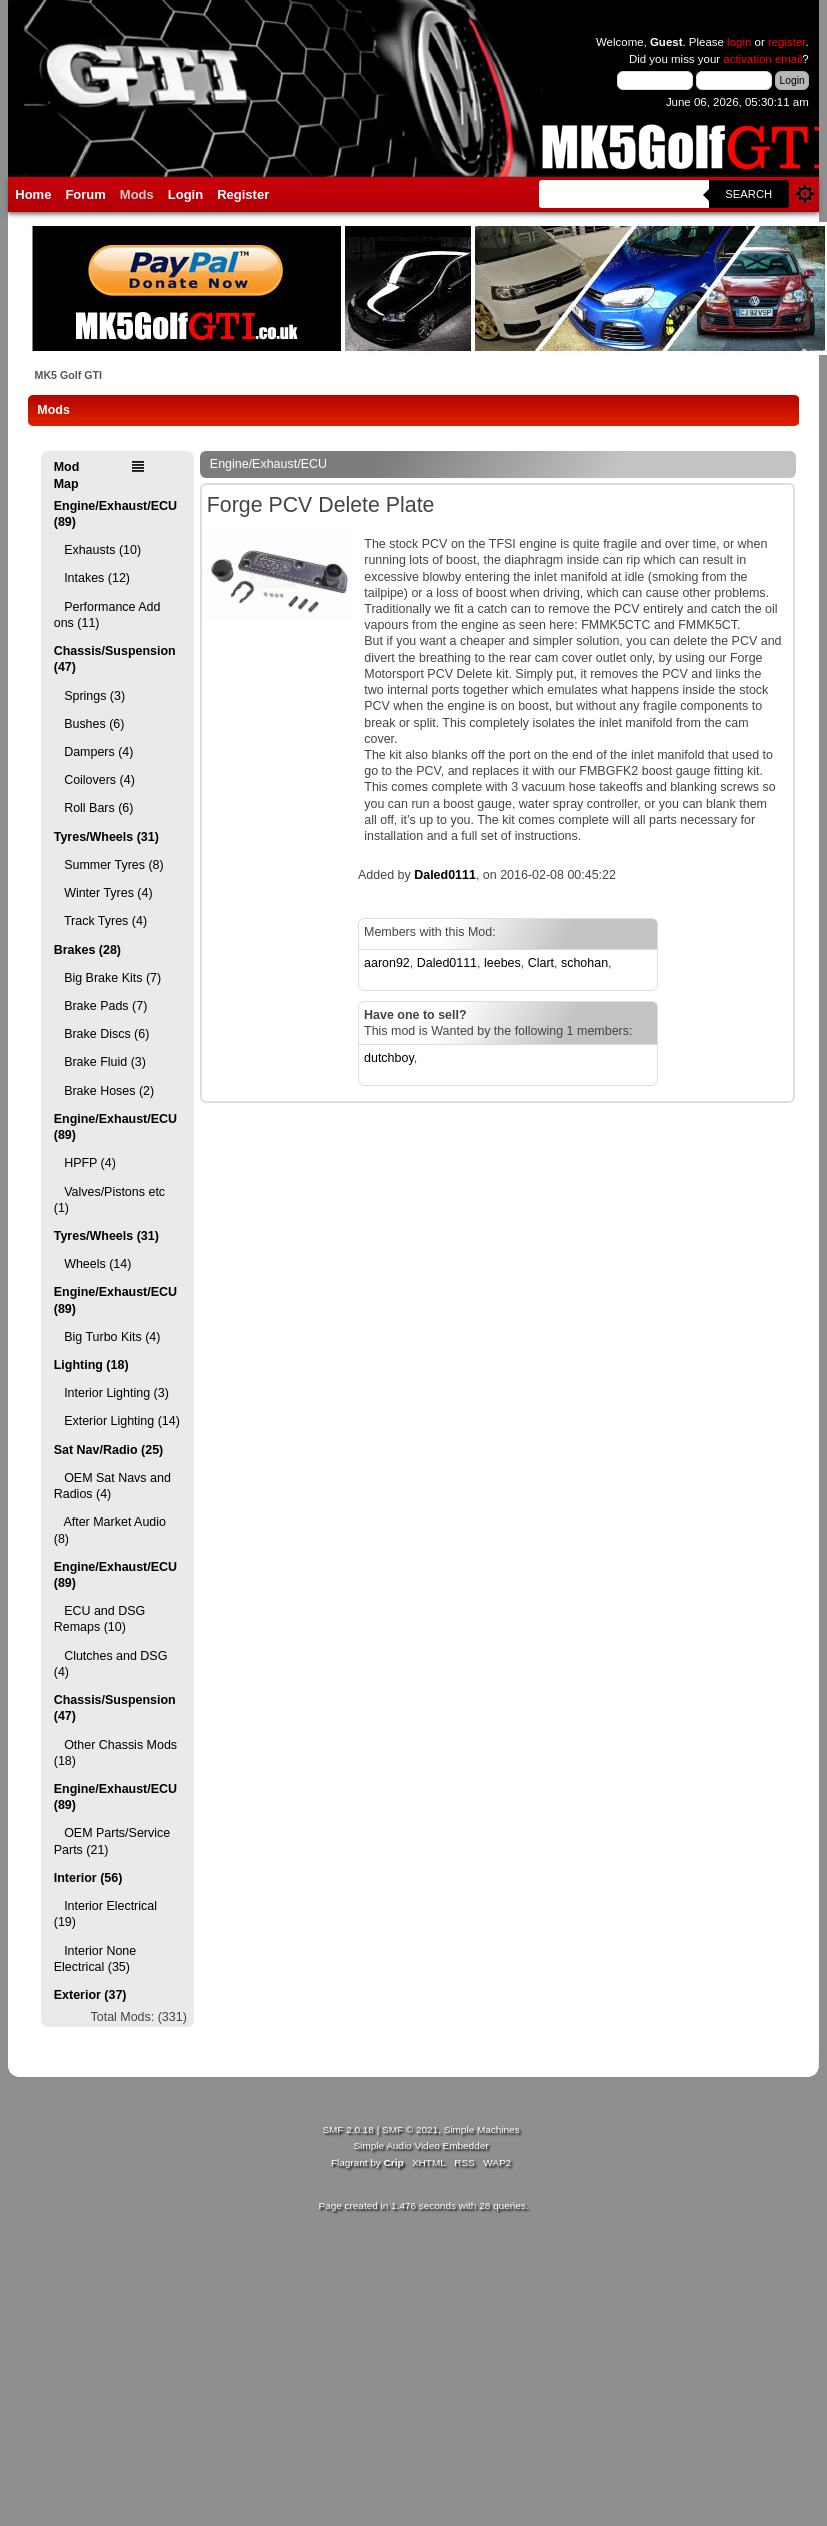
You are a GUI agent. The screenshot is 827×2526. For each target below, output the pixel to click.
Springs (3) (89, 696)
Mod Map (67, 475)
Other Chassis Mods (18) (115, 1753)
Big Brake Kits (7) (107, 978)
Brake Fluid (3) (100, 1062)
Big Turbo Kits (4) (107, 1337)
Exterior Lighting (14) (117, 1421)
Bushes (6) (89, 724)
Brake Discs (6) (102, 1034)
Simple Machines (482, 2129)
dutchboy (389, 1058)
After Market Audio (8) (110, 1530)
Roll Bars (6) (94, 808)
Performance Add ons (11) (107, 615)
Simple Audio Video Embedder (420, 2145)
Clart (541, 963)
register (787, 42)
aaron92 (387, 963)
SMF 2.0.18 (348, 2129)
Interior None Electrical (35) (95, 1959)
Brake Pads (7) (101, 1006)
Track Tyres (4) (100, 921)
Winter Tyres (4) (103, 893)
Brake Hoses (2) (104, 1091)
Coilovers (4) (94, 780)
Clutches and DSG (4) (111, 1664)
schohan (584, 963)
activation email (762, 59)
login (739, 42)
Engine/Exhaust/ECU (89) (115, 514)
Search (748, 194)
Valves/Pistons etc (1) (109, 1200)
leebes (502, 963)
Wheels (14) (93, 1264)
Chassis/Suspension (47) (115, 659)
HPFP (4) (85, 1163)
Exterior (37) (90, 1995)
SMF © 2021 (410, 2129)
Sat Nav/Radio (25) (108, 1450)
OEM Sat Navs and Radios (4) (112, 1486)
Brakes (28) (87, 950)
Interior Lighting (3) (111, 1393)
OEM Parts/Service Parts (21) (112, 1841)
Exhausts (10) (97, 550)
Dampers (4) (94, 752)
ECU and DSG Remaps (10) (99, 1619)
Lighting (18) (91, 1365)
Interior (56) (88, 1878)
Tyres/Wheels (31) (106, 837)
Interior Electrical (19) (105, 1914)
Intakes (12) (92, 578)
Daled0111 (445, 875)
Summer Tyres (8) (109, 865)
